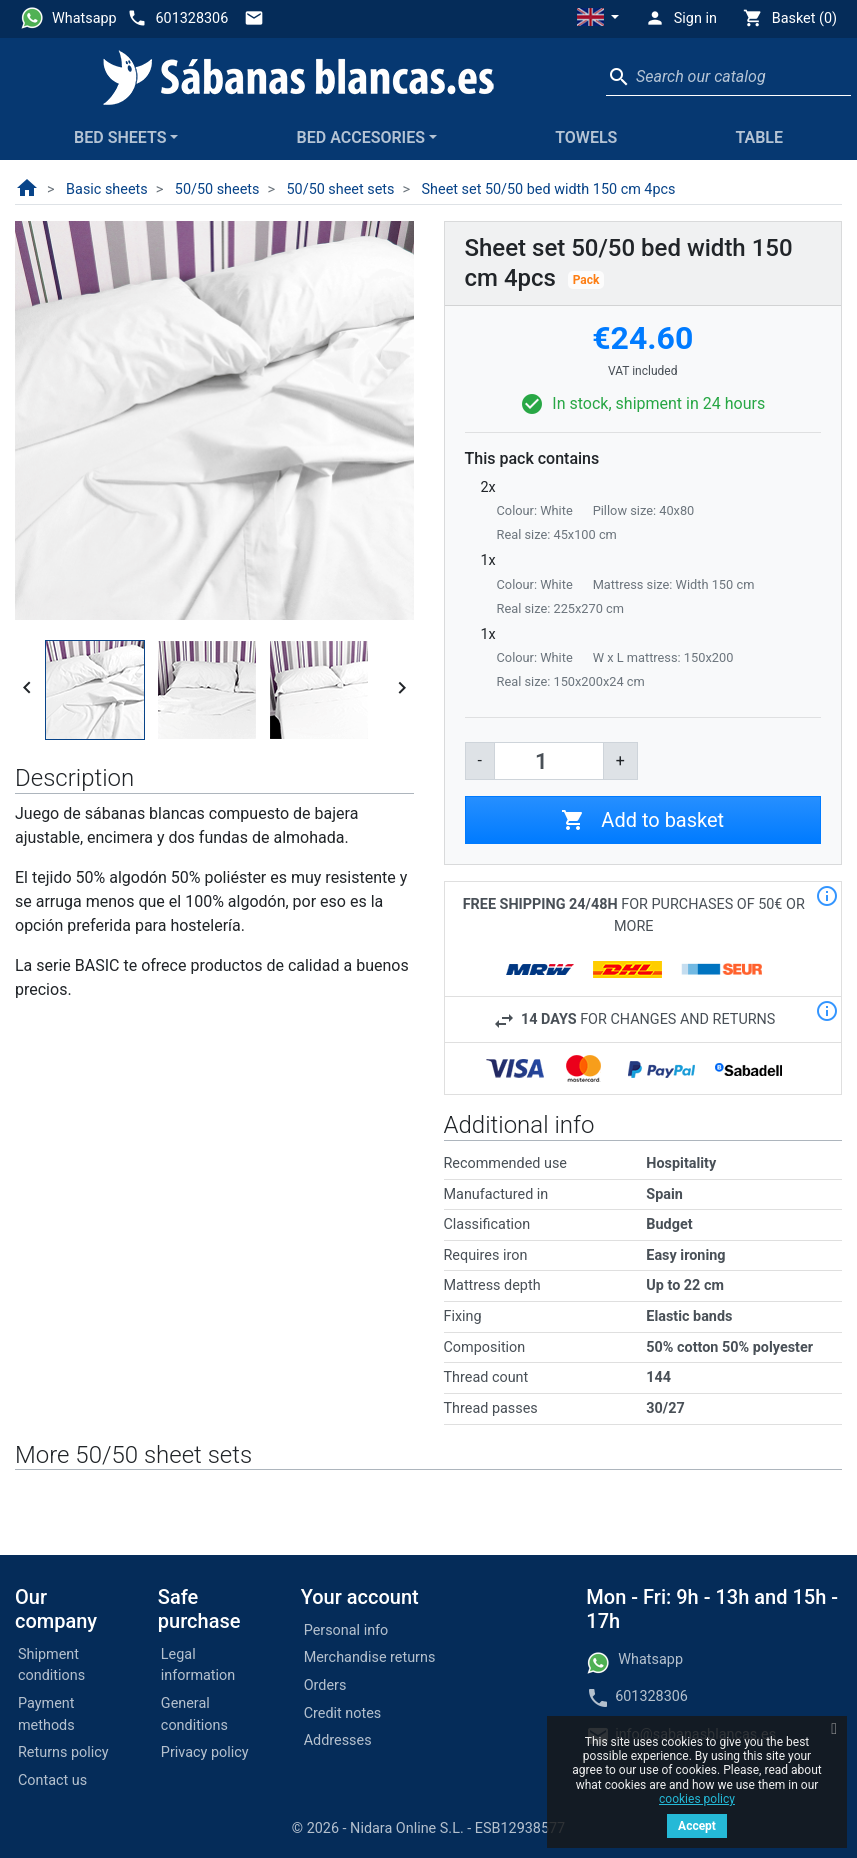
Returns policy (63, 1752)
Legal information (198, 1665)
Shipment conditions (51, 1665)
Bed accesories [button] (361, 137)
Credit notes (343, 1713)
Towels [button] (586, 137)
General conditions (194, 1714)
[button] (598, 19)
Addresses (338, 1740)
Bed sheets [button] (120, 137)
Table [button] (759, 137)
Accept (697, 1826)
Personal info (346, 1630)
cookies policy (697, 1799)
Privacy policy (205, 1752)
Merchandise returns (370, 1657)
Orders (325, 1685)
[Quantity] (549, 761)
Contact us (52, 1780)
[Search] (728, 77)
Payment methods (46, 1714)
